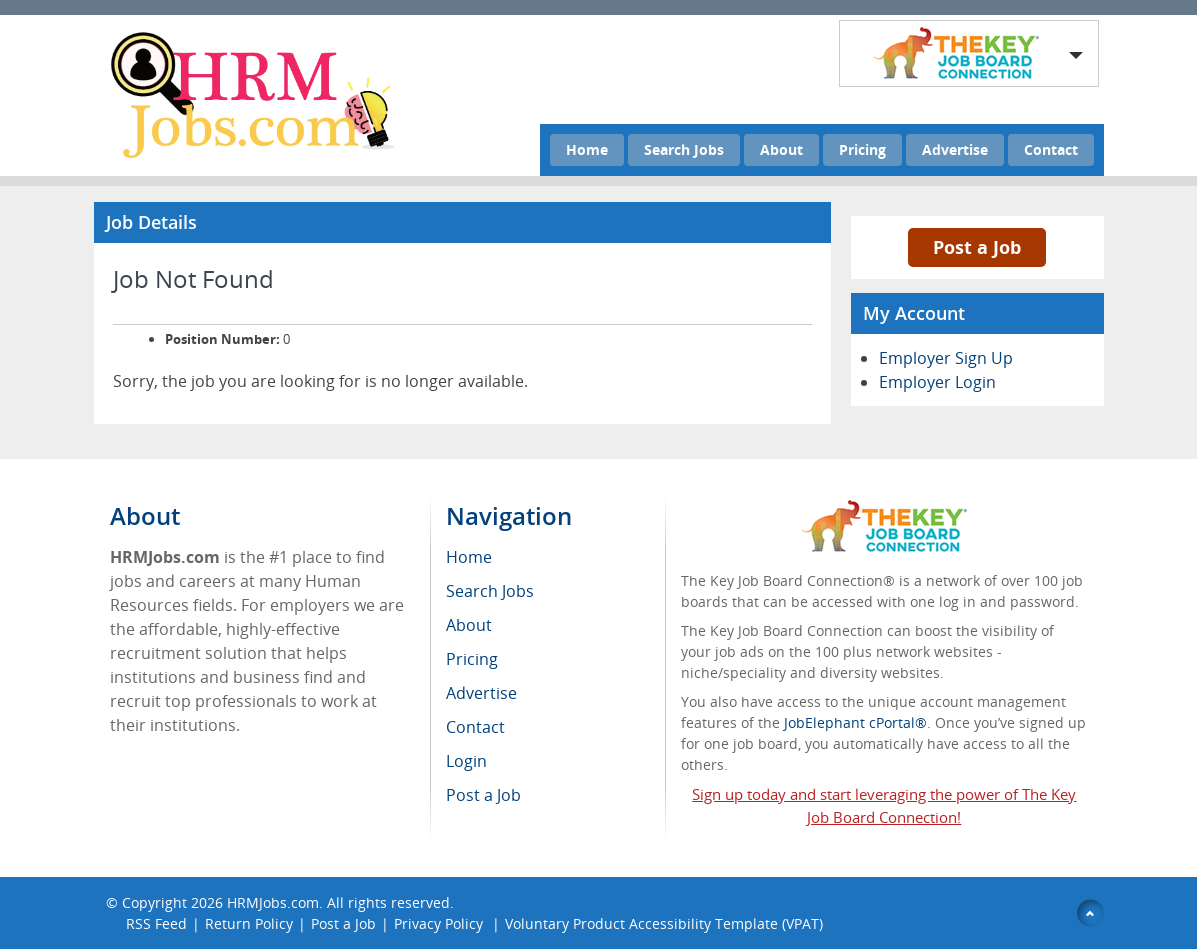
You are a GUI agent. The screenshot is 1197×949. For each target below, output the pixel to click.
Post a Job (977, 247)
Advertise (955, 149)
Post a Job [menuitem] (483, 795)
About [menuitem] (469, 625)
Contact (1051, 149)
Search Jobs (684, 149)
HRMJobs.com (273, 902)
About (781, 149)
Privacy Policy (440, 923)
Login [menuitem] (466, 761)
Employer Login (937, 382)
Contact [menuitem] (475, 727)
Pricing (862, 149)
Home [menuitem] (469, 557)
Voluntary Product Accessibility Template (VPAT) (664, 923)
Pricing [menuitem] (472, 659)
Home (587, 149)
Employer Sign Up (946, 358)
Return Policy (249, 923)
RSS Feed (156, 923)
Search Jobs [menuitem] (490, 591)
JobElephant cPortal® (855, 722)
